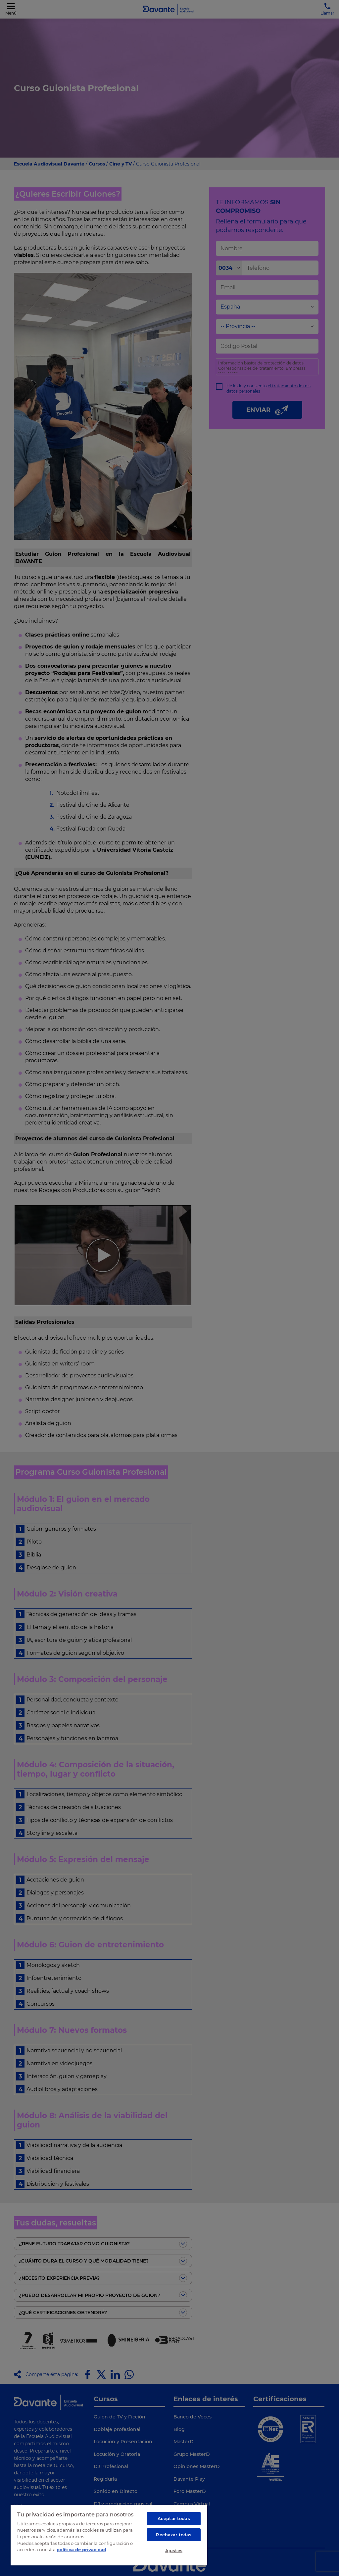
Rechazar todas (173, 2534)
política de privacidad (81, 2549)
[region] (109, 2534)
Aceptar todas (174, 2518)
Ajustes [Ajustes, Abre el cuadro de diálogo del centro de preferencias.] (173, 2550)
